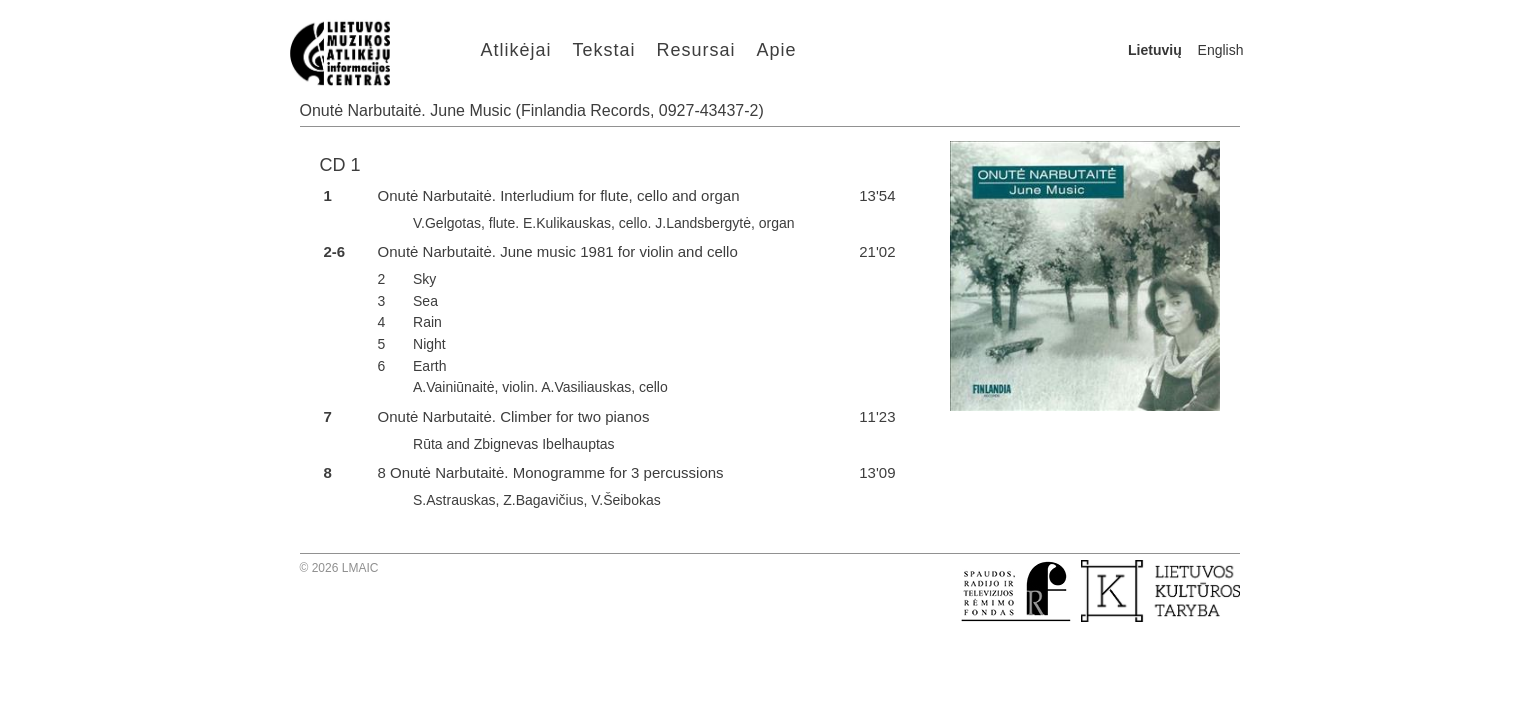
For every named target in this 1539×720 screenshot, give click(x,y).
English (1221, 50)
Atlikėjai (516, 50)
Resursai (696, 50)
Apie (777, 50)
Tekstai (604, 50)
